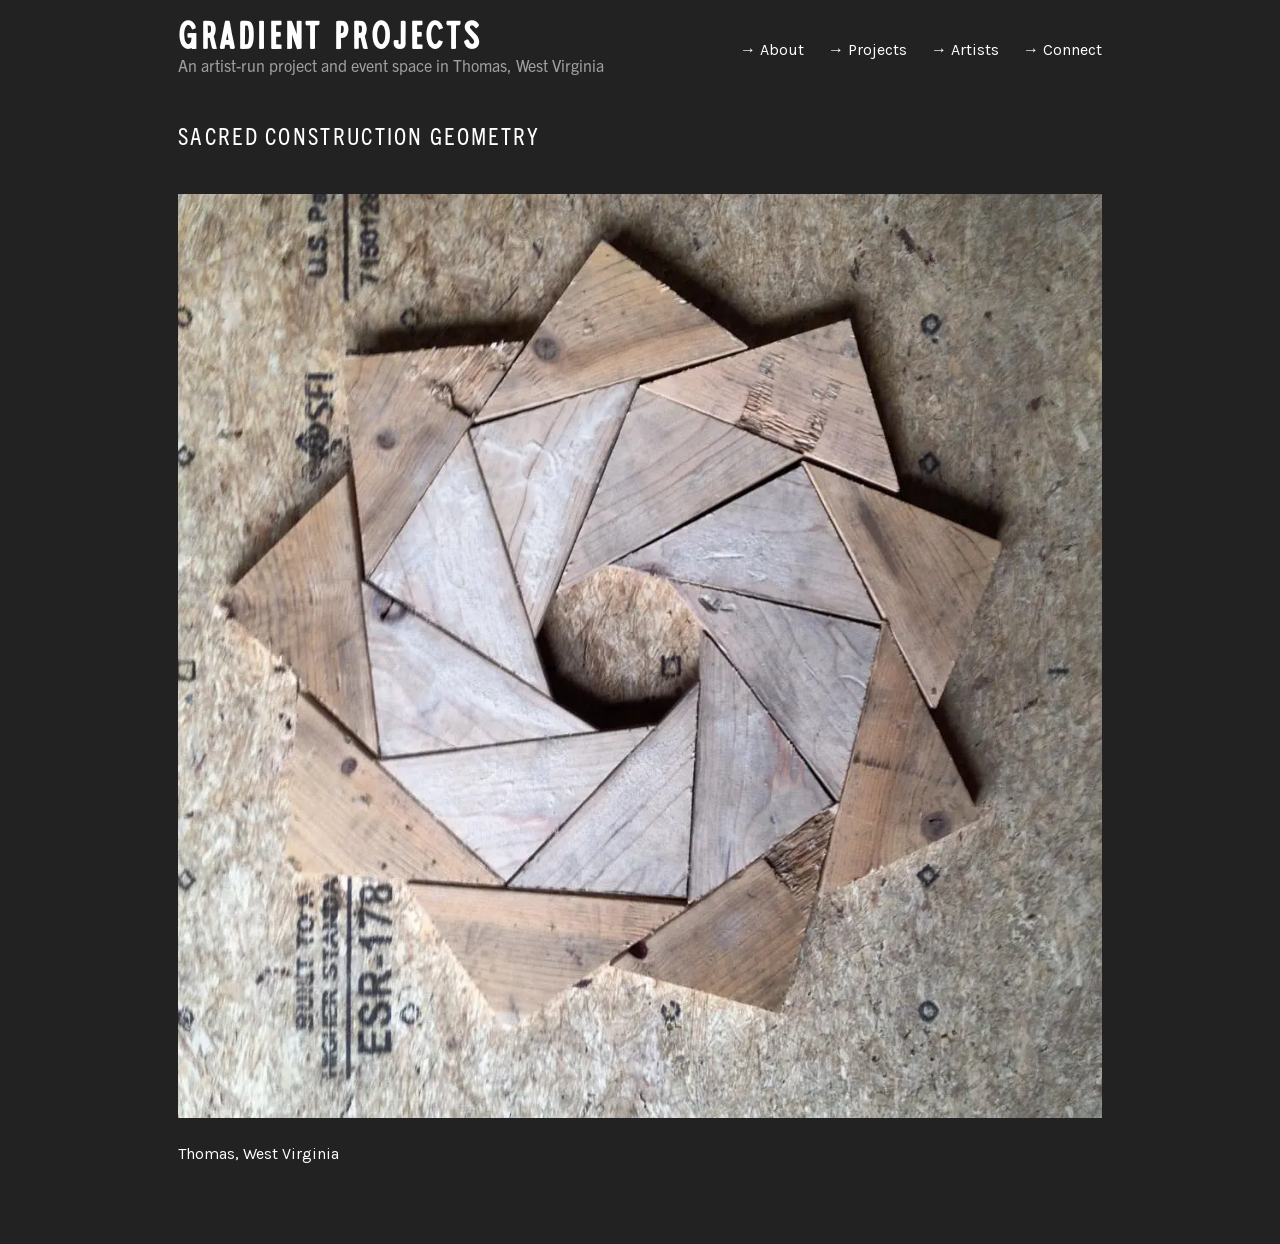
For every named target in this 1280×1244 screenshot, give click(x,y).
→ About (772, 49)
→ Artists (965, 49)
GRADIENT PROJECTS (330, 41)
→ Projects (867, 49)
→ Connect (1062, 49)
